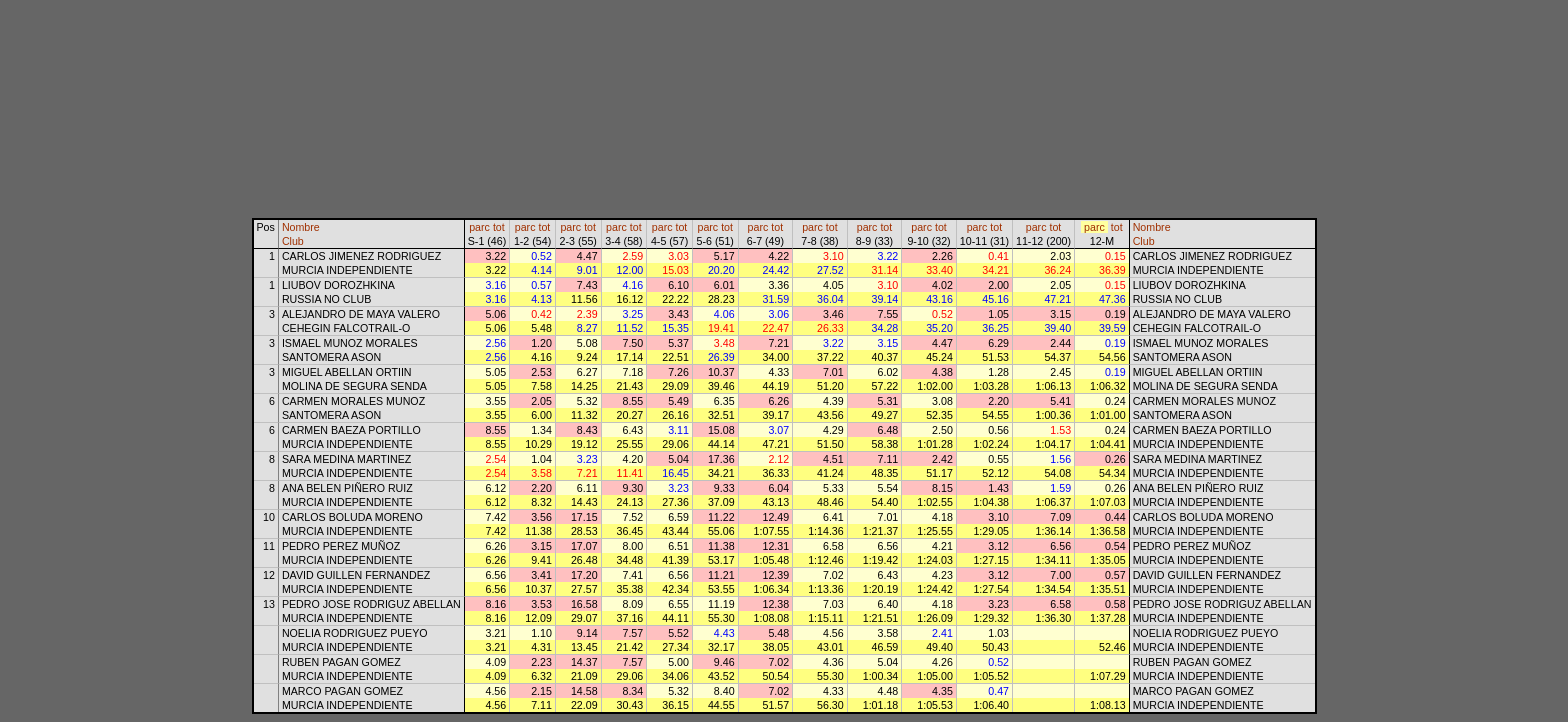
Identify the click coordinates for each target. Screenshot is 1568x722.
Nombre (301, 227)
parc (479, 227)
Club (293, 241)
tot (499, 227)
